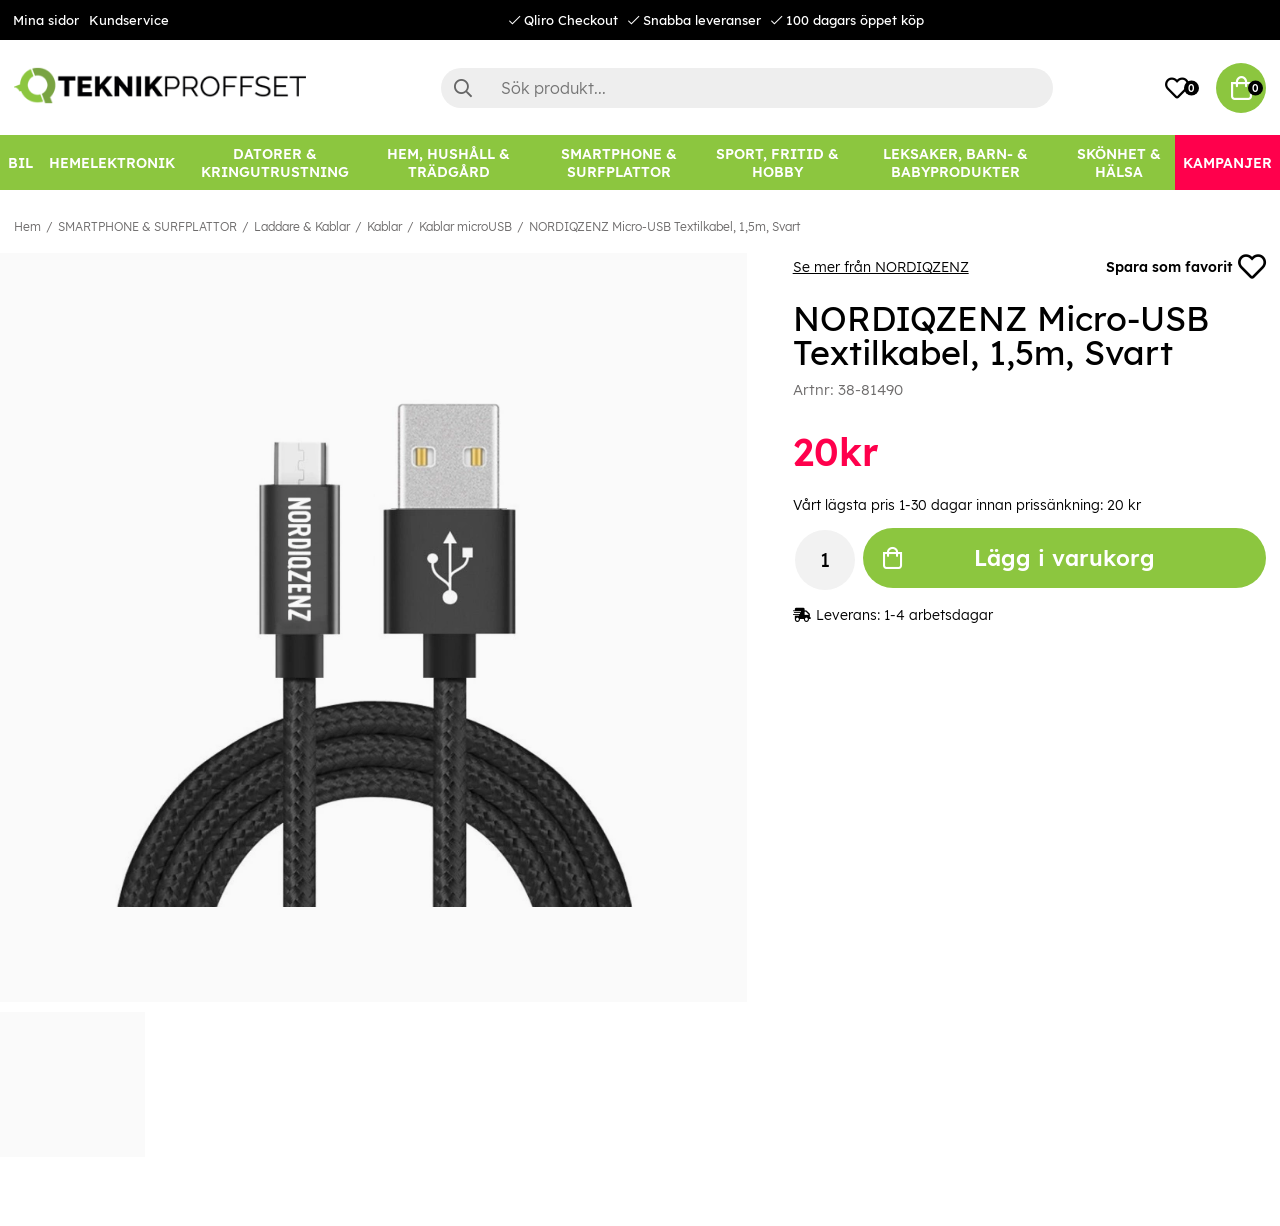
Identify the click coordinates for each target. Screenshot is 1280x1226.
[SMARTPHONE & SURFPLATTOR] (618, 162)
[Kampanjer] (1227, 162)
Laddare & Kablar (302, 226)
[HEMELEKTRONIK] (112, 162)
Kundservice (129, 20)
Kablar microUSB (465, 226)
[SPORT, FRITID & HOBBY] (777, 162)
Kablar (384, 226)
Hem (27, 226)
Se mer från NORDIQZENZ (881, 267)
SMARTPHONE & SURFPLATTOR (147, 226)
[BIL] (20, 162)
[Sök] (747, 88)
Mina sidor (46, 20)
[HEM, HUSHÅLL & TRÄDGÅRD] (449, 162)
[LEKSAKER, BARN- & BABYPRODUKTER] (956, 162)
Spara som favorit (1186, 267)
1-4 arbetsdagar (938, 615)
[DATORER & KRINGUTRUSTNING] (275, 162)
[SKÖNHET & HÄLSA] (1118, 162)
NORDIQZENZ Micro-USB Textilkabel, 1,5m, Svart (664, 226)
